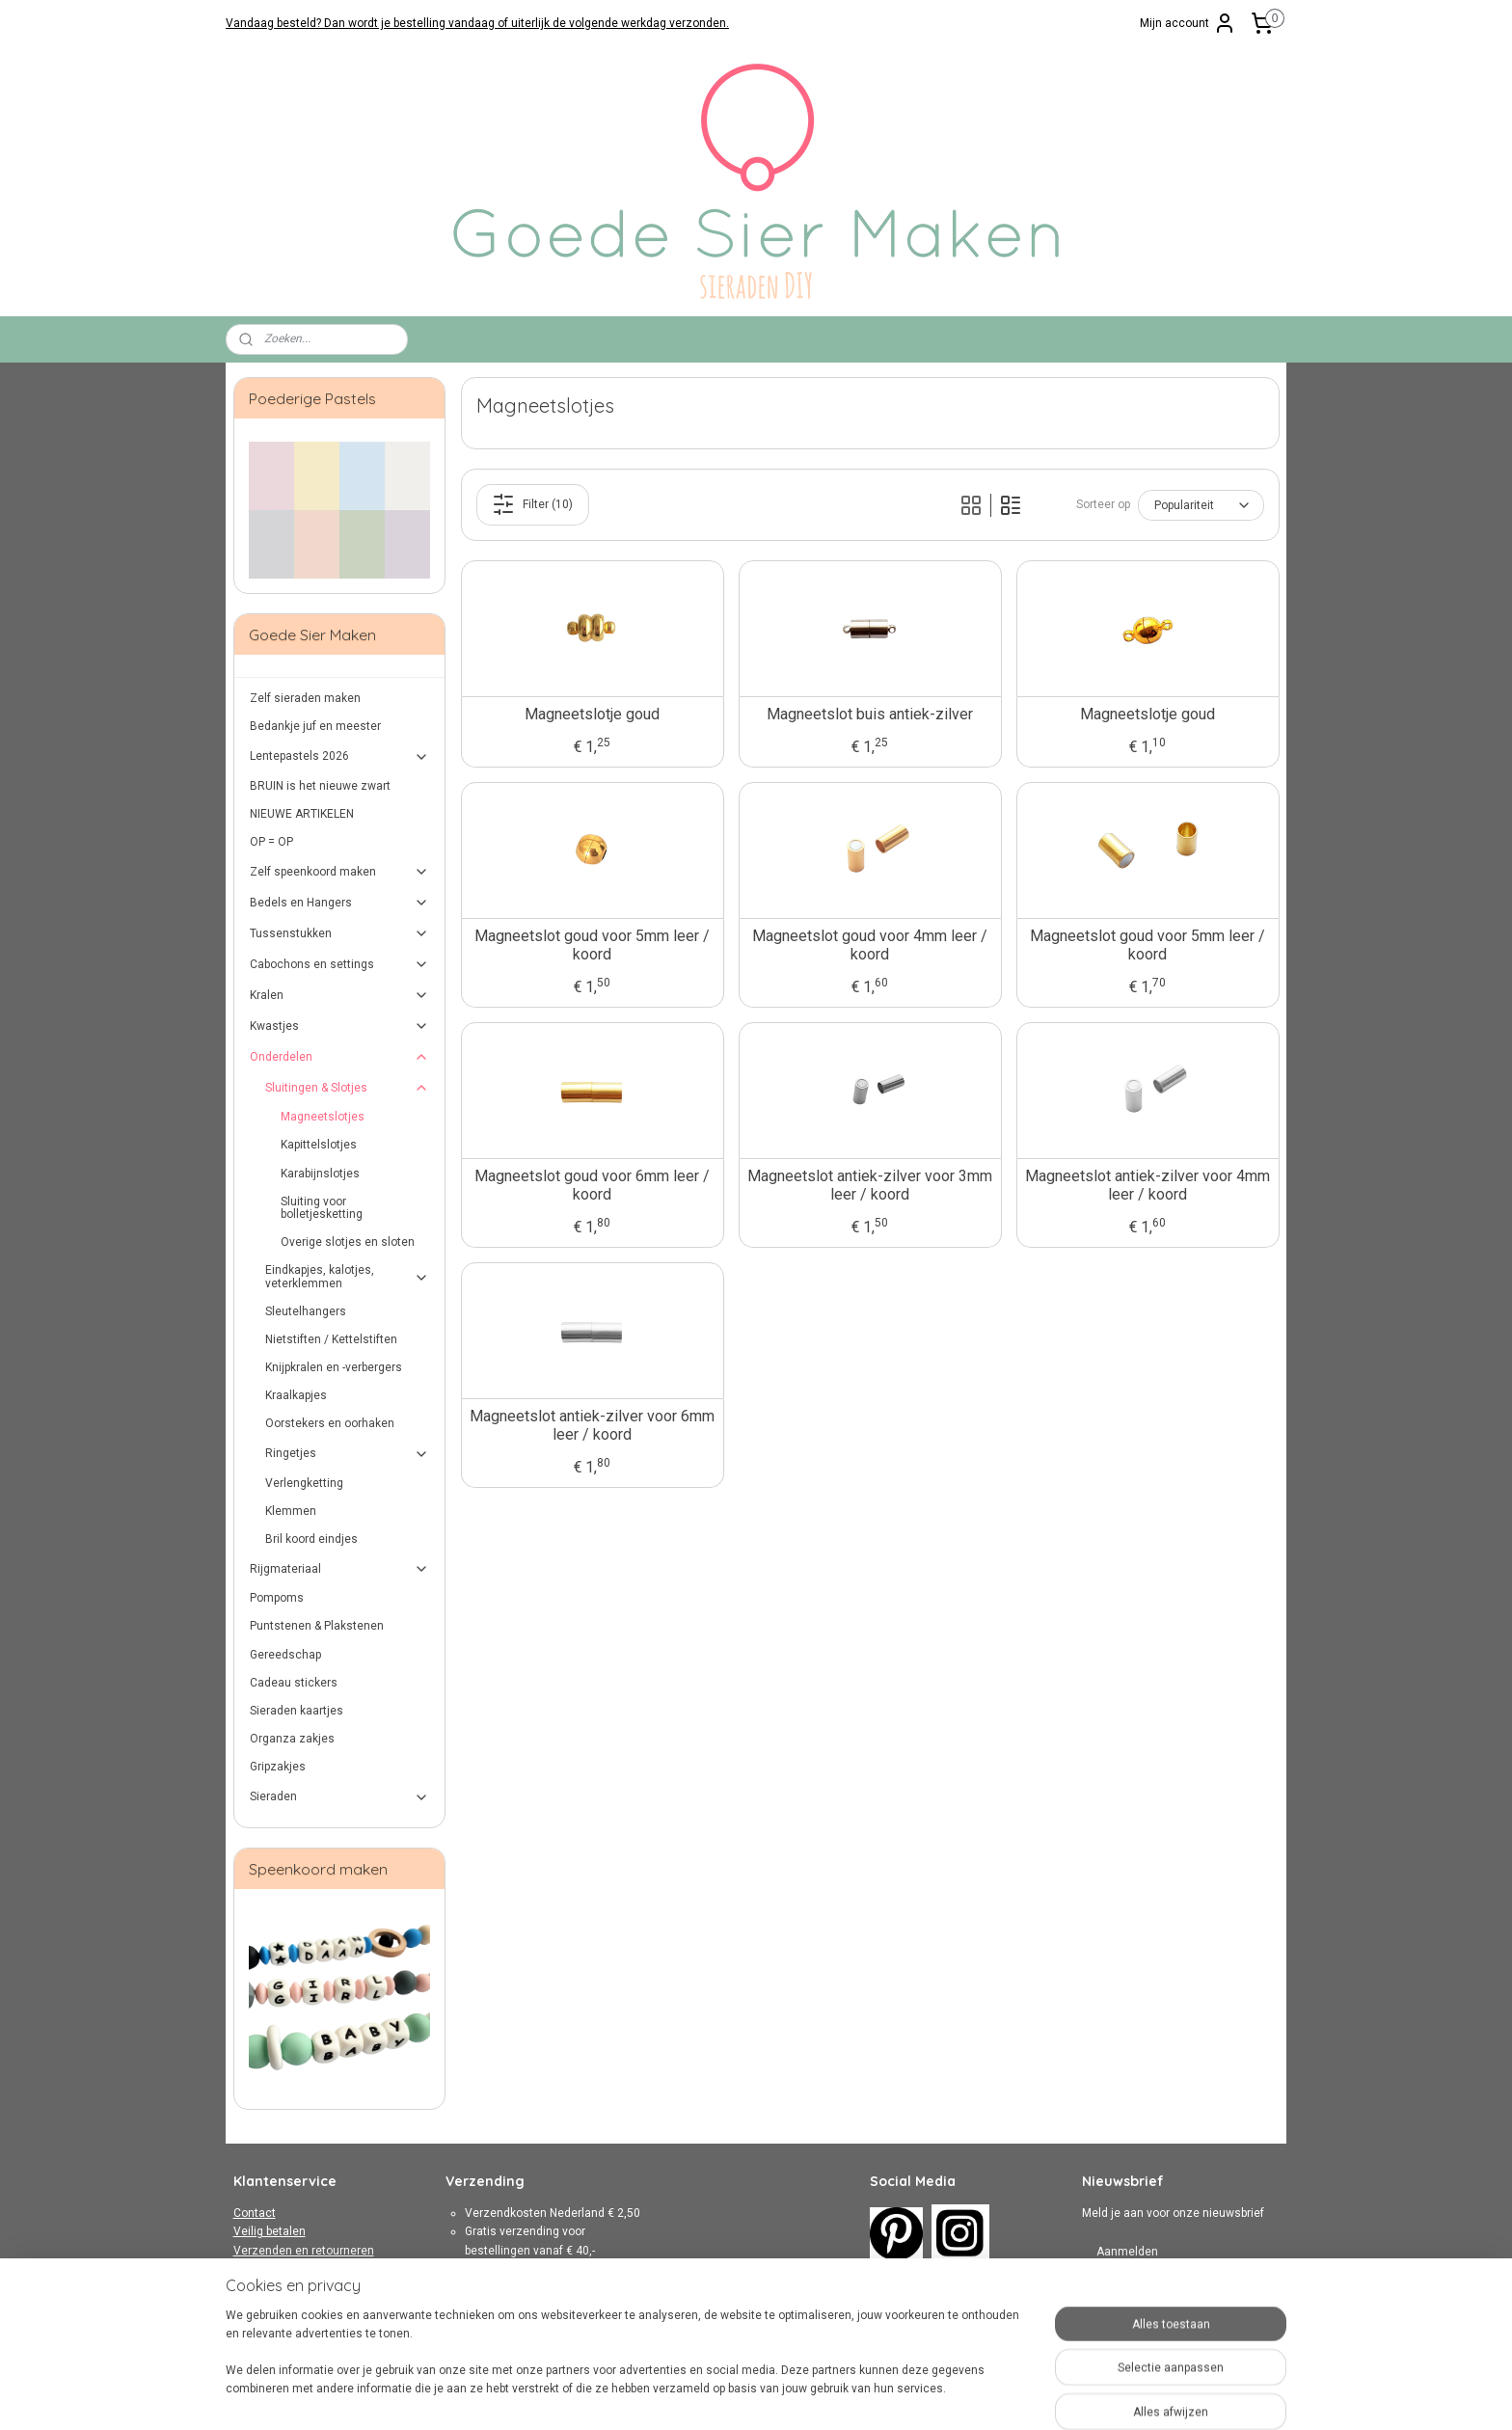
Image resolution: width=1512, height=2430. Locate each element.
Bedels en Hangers (340, 902)
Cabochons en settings (340, 964)
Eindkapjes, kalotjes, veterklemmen (347, 1276)
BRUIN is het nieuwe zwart (320, 786)
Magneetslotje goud (592, 714)
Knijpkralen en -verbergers (333, 1367)
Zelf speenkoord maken (340, 871)
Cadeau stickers (294, 1682)
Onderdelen (340, 1057)
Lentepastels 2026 (340, 757)
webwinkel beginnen (806, 2395)
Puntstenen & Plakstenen (317, 1626)
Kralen (340, 995)
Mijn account (1188, 23)
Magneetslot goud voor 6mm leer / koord (592, 1185)
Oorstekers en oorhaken (329, 1423)
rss (736, 2395)
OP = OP (271, 842)
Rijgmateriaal (340, 1569)
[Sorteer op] (1200, 505)
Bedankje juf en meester (315, 726)
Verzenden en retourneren (303, 2250)
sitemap (699, 2395)
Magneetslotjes (322, 1116)
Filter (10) (532, 504)
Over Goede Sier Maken (295, 2305)
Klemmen (290, 1511)
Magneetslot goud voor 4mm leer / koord (869, 945)
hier (574, 2324)
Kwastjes (340, 1026)
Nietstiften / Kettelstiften (331, 1339)
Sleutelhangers (305, 1311)
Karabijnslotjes (320, 1173)
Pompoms (277, 1598)
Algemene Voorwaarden (298, 2269)
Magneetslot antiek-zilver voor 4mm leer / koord (1147, 1185)
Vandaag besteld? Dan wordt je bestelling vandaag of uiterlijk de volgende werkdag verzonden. (477, 23)
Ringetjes (347, 1454)
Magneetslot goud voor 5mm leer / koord (592, 945)
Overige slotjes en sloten (348, 1242)
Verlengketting (304, 1483)
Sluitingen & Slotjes (347, 1087)
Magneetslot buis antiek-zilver (870, 714)
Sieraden (340, 1797)
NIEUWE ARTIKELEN (302, 814)
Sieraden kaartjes (296, 1710)
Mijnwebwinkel (970, 2395)
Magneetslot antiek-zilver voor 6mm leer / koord (592, 1425)
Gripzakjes (278, 1766)
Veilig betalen (269, 2231)
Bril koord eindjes (311, 1539)
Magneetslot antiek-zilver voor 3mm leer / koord (869, 1185)
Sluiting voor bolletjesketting (322, 1208)
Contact (254, 2213)
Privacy (252, 2287)
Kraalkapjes (296, 1395)
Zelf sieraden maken (305, 698)
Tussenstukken (340, 933)
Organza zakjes (292, 1738)
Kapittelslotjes (319, 1144)
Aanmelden (1127, 2251)
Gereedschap (285, 1654)
